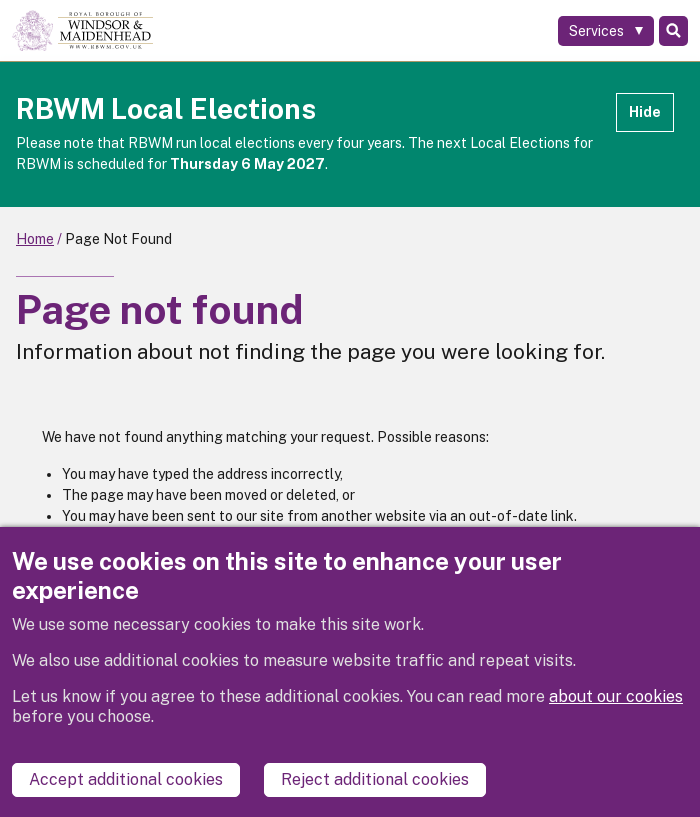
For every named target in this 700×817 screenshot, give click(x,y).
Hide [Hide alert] (645, 112)
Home (35, 239)
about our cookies (616, 696)
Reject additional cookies (375, 779)
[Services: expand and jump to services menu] (606, 31)
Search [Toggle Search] (673, 31)
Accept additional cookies (126, 779)
